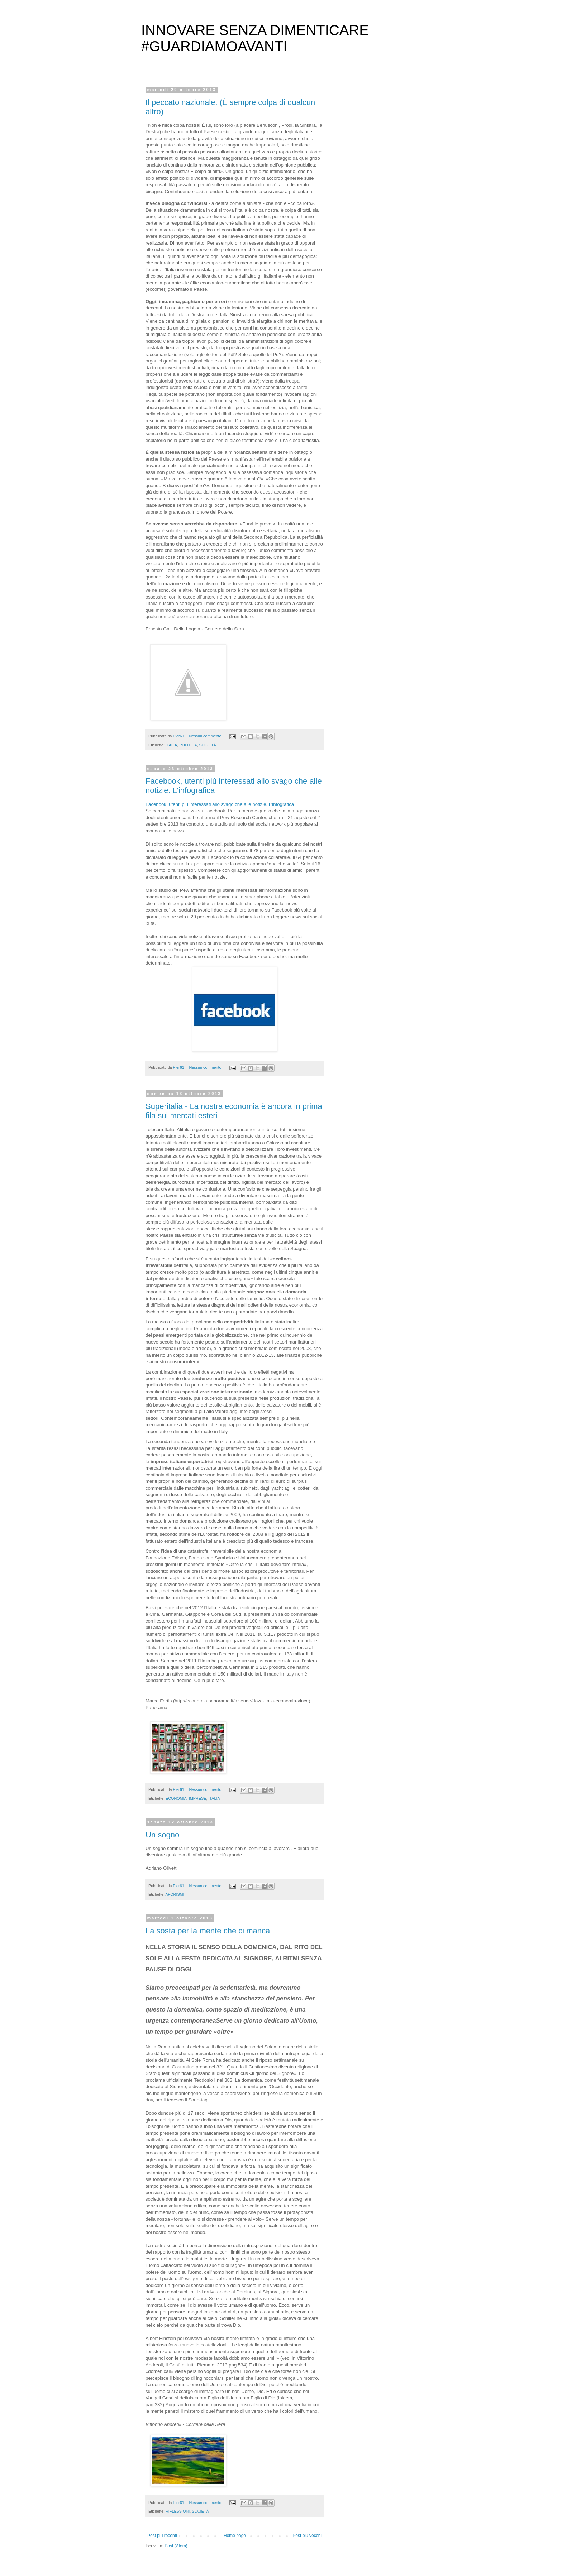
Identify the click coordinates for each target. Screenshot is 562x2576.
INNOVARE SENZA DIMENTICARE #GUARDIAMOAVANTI (255, 38)
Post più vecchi (307, 2535)
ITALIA (171, 745)
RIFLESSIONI (178, 2511)
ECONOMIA (176, 1798)
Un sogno (162, 1834)
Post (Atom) (176, 2545)
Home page (235, 2535)
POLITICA (188, 745)
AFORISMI (174, 1894)
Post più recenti (162, 2535)
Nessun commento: (206, 736)
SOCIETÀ (207, 745)
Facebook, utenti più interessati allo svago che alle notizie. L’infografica (220, 804)
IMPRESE (197, 1798)
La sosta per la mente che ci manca (208, 1930)
